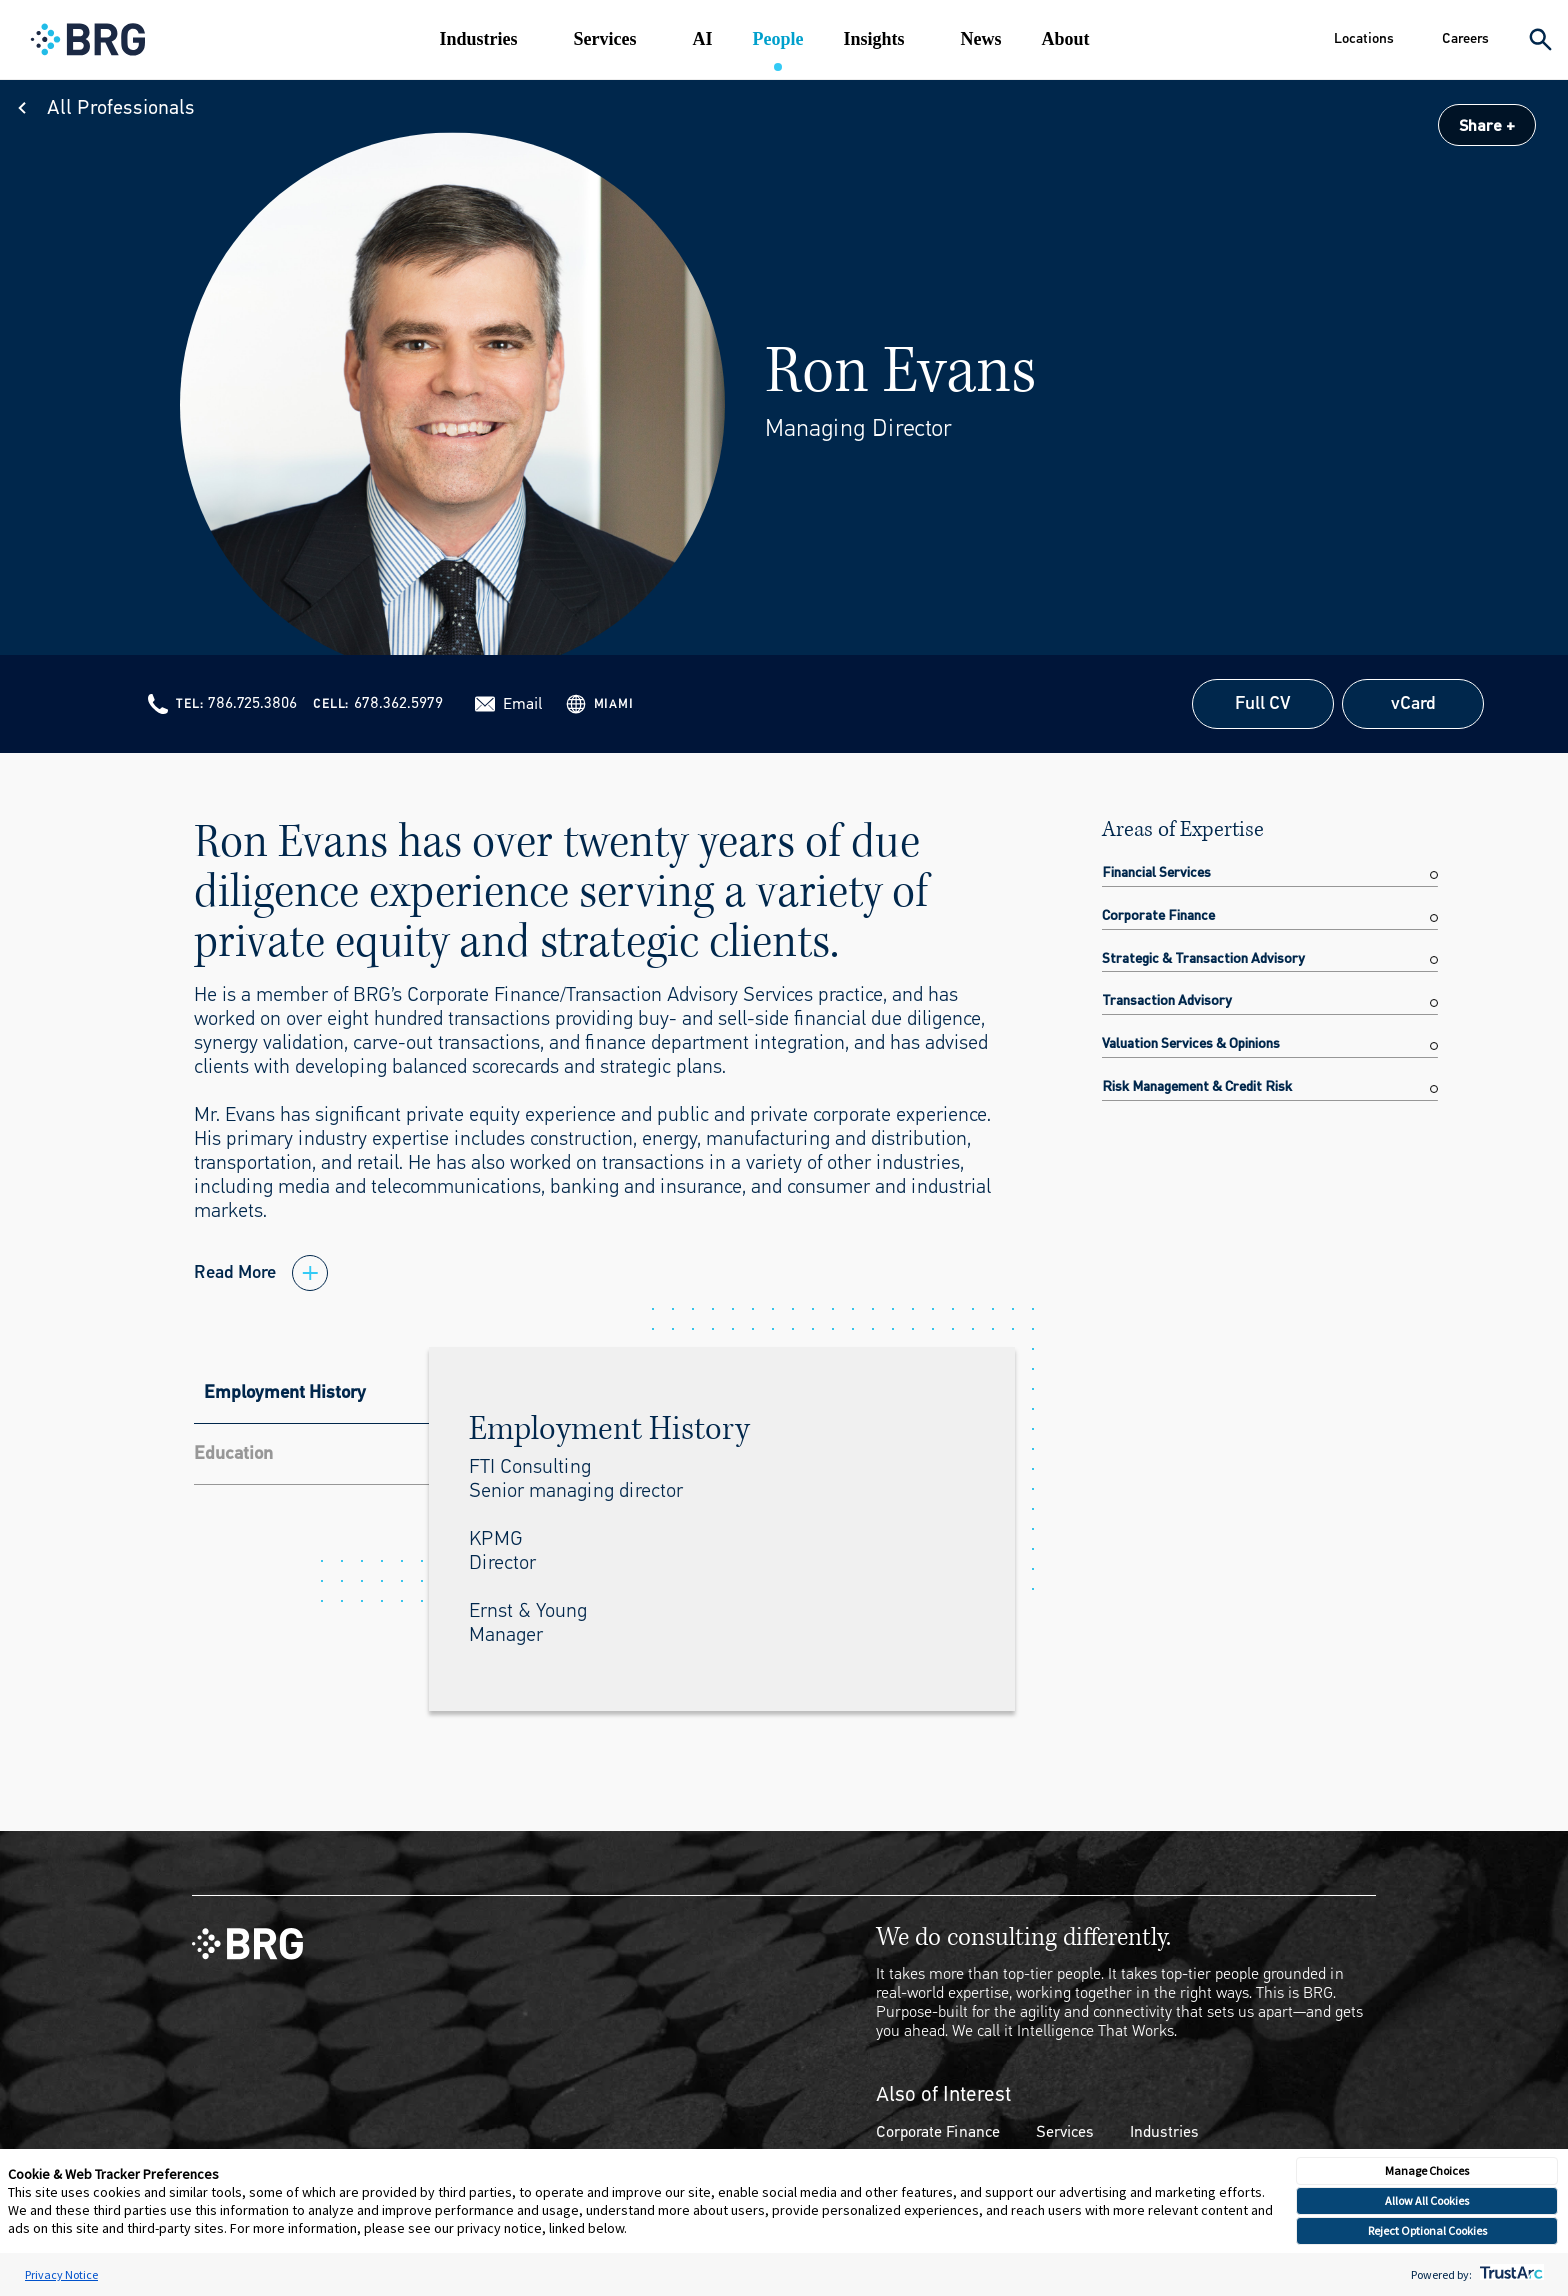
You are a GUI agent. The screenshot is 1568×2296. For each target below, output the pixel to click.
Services (604, 39)
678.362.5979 (398, 702)
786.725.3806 (252, 702)
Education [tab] (233, 1453)
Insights (873, 39)
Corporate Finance (938, 2131)
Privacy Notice (61, 2274)
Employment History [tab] (285, 1392)
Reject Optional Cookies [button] (1427, 2230)
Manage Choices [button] (1427, 2170)
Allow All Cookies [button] (1427, 2200)
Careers (1465, 38)
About (1065, 39)
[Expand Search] (1540, 39)
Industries (478, 39)
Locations (1364, 38)
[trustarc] (1509, 2274)
